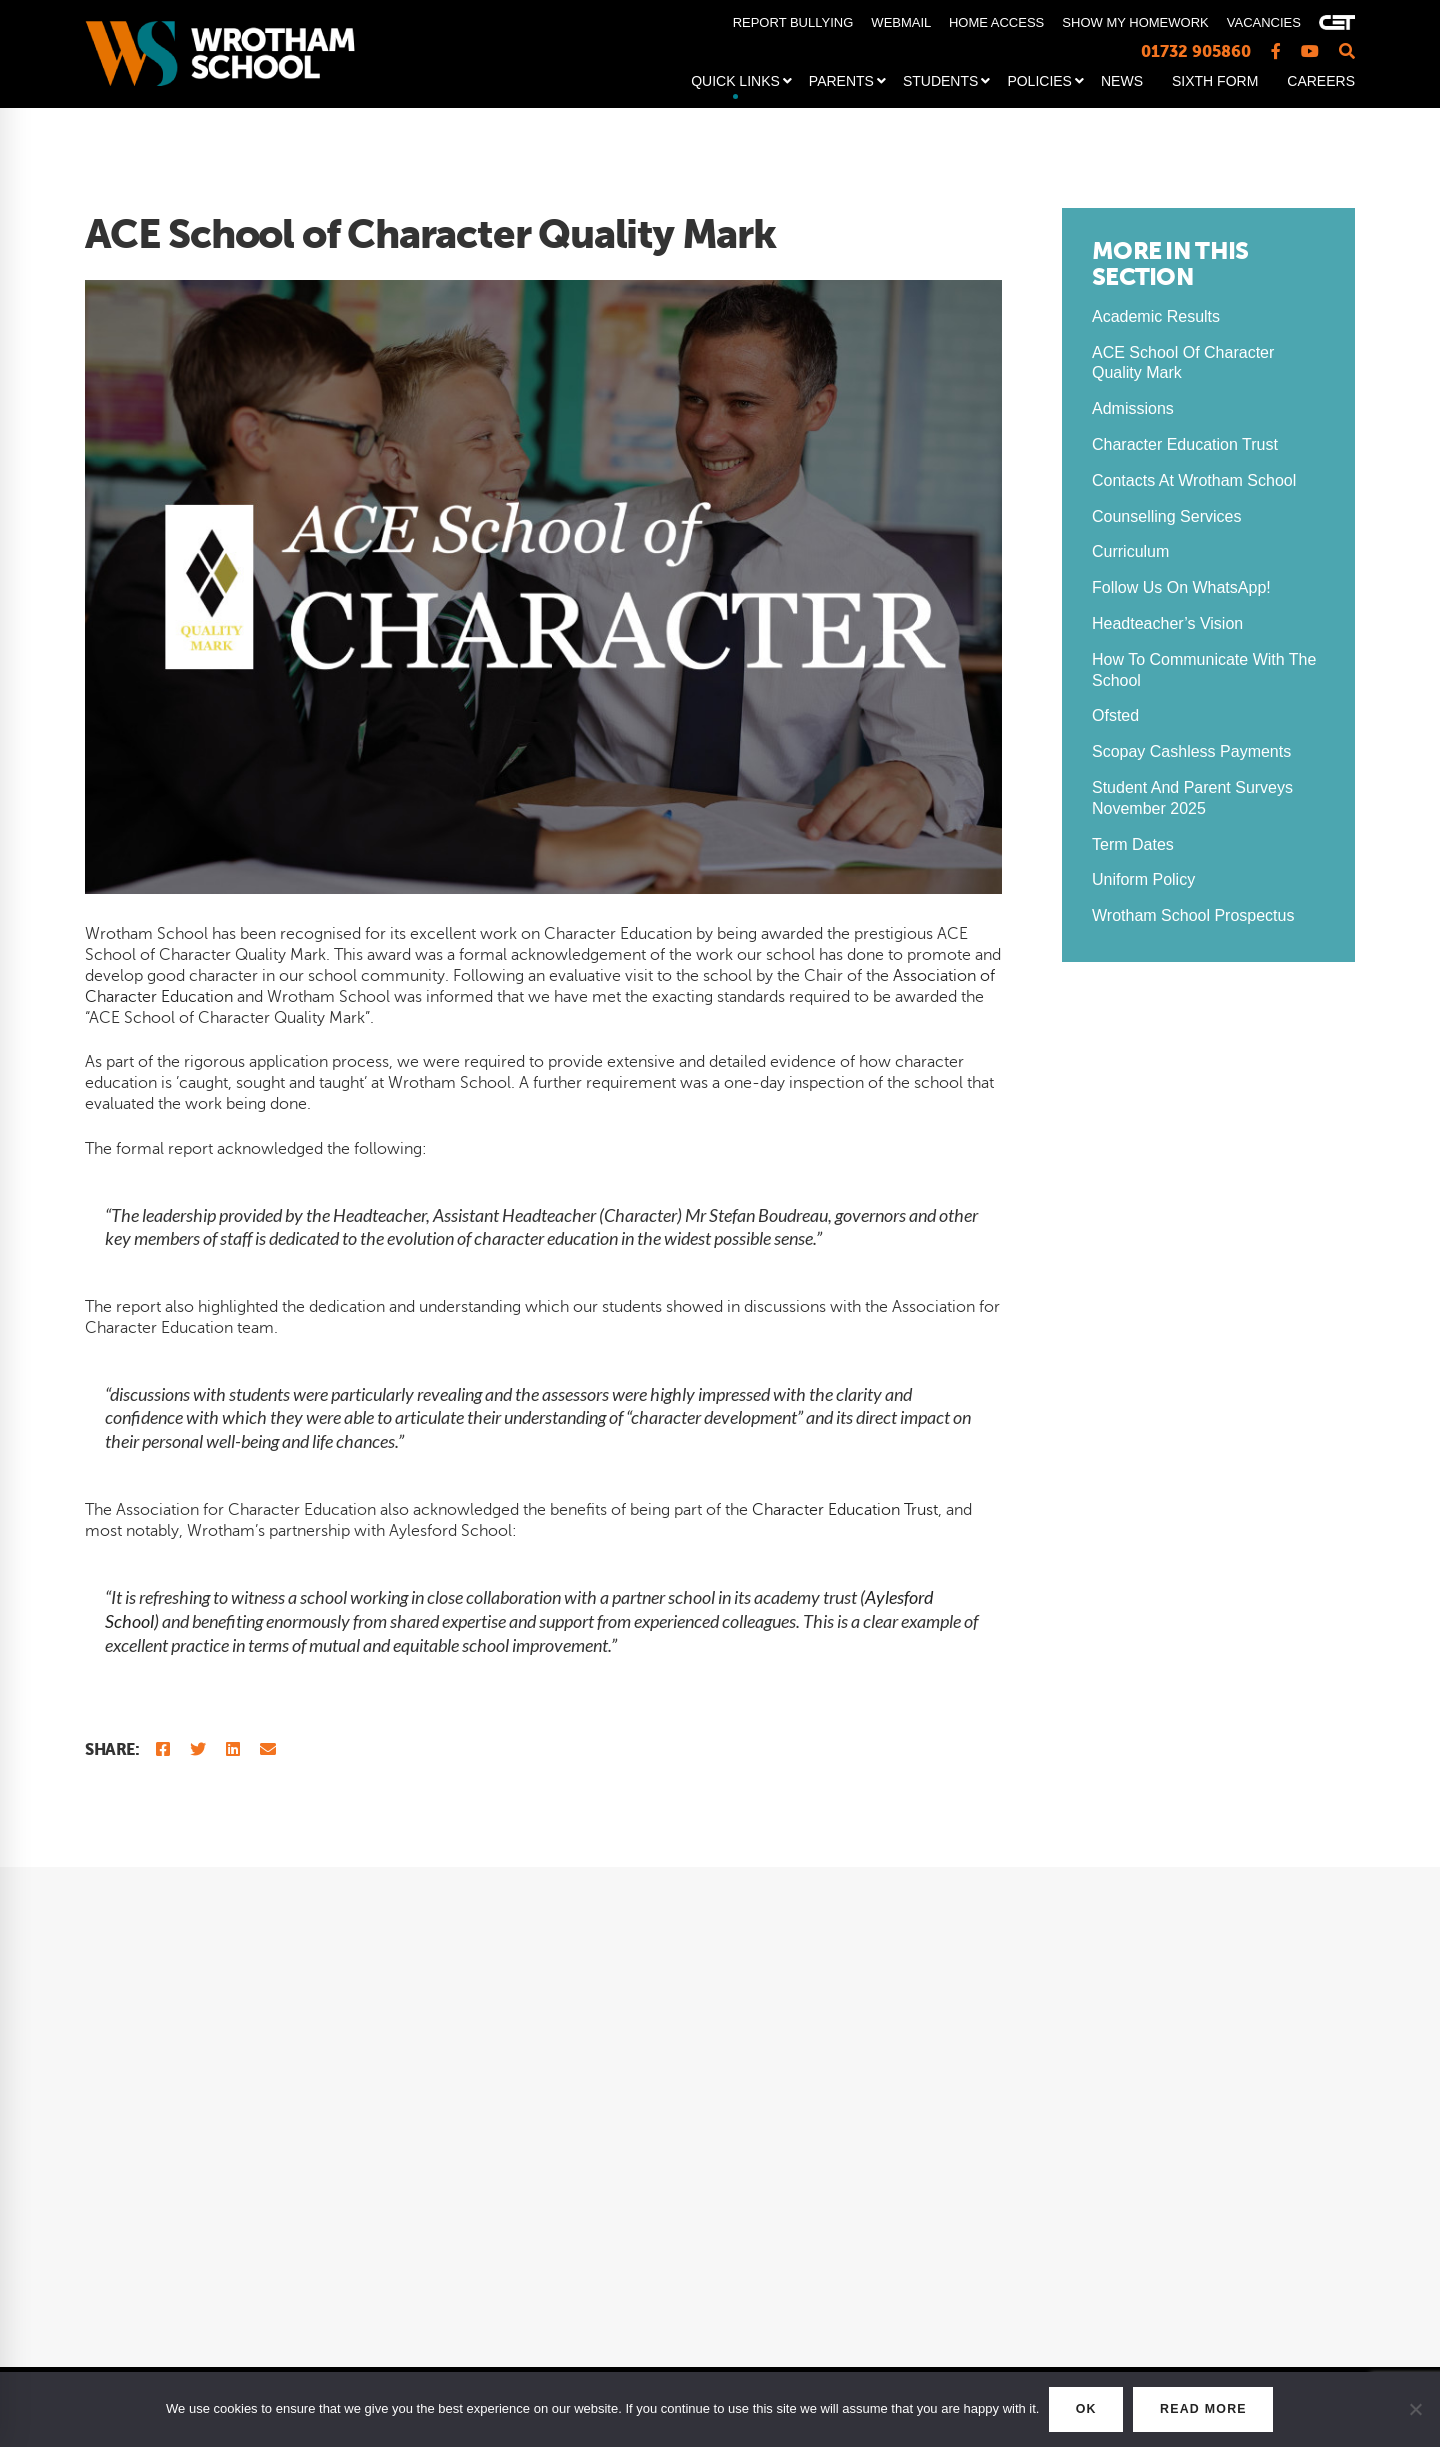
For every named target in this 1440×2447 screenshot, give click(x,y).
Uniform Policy (1143, 879)
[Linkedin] (233, 1749)
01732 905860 (1196, 51)
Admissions (1133, 408)
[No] (1415, 2410)
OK (1075, 2409)
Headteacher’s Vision (1167, 623)
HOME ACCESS (996, 22)
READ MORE (1212, 2409)
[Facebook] (163, 1749)
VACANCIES (1264, 22)
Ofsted (1115, 715)
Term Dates (1133, 844)
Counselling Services (1166, 516)
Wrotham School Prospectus (1193, 915)
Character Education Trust (845, 1510)
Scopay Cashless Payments (1191, 751)
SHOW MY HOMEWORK (1135, 22)
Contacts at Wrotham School (1194, 480)
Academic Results (1156, 316)
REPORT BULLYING (793, 22)
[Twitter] (198, 1749)
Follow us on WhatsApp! (1181, 587)
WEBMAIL (900, 22)
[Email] (268, 1749)
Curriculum (1130, 551)
